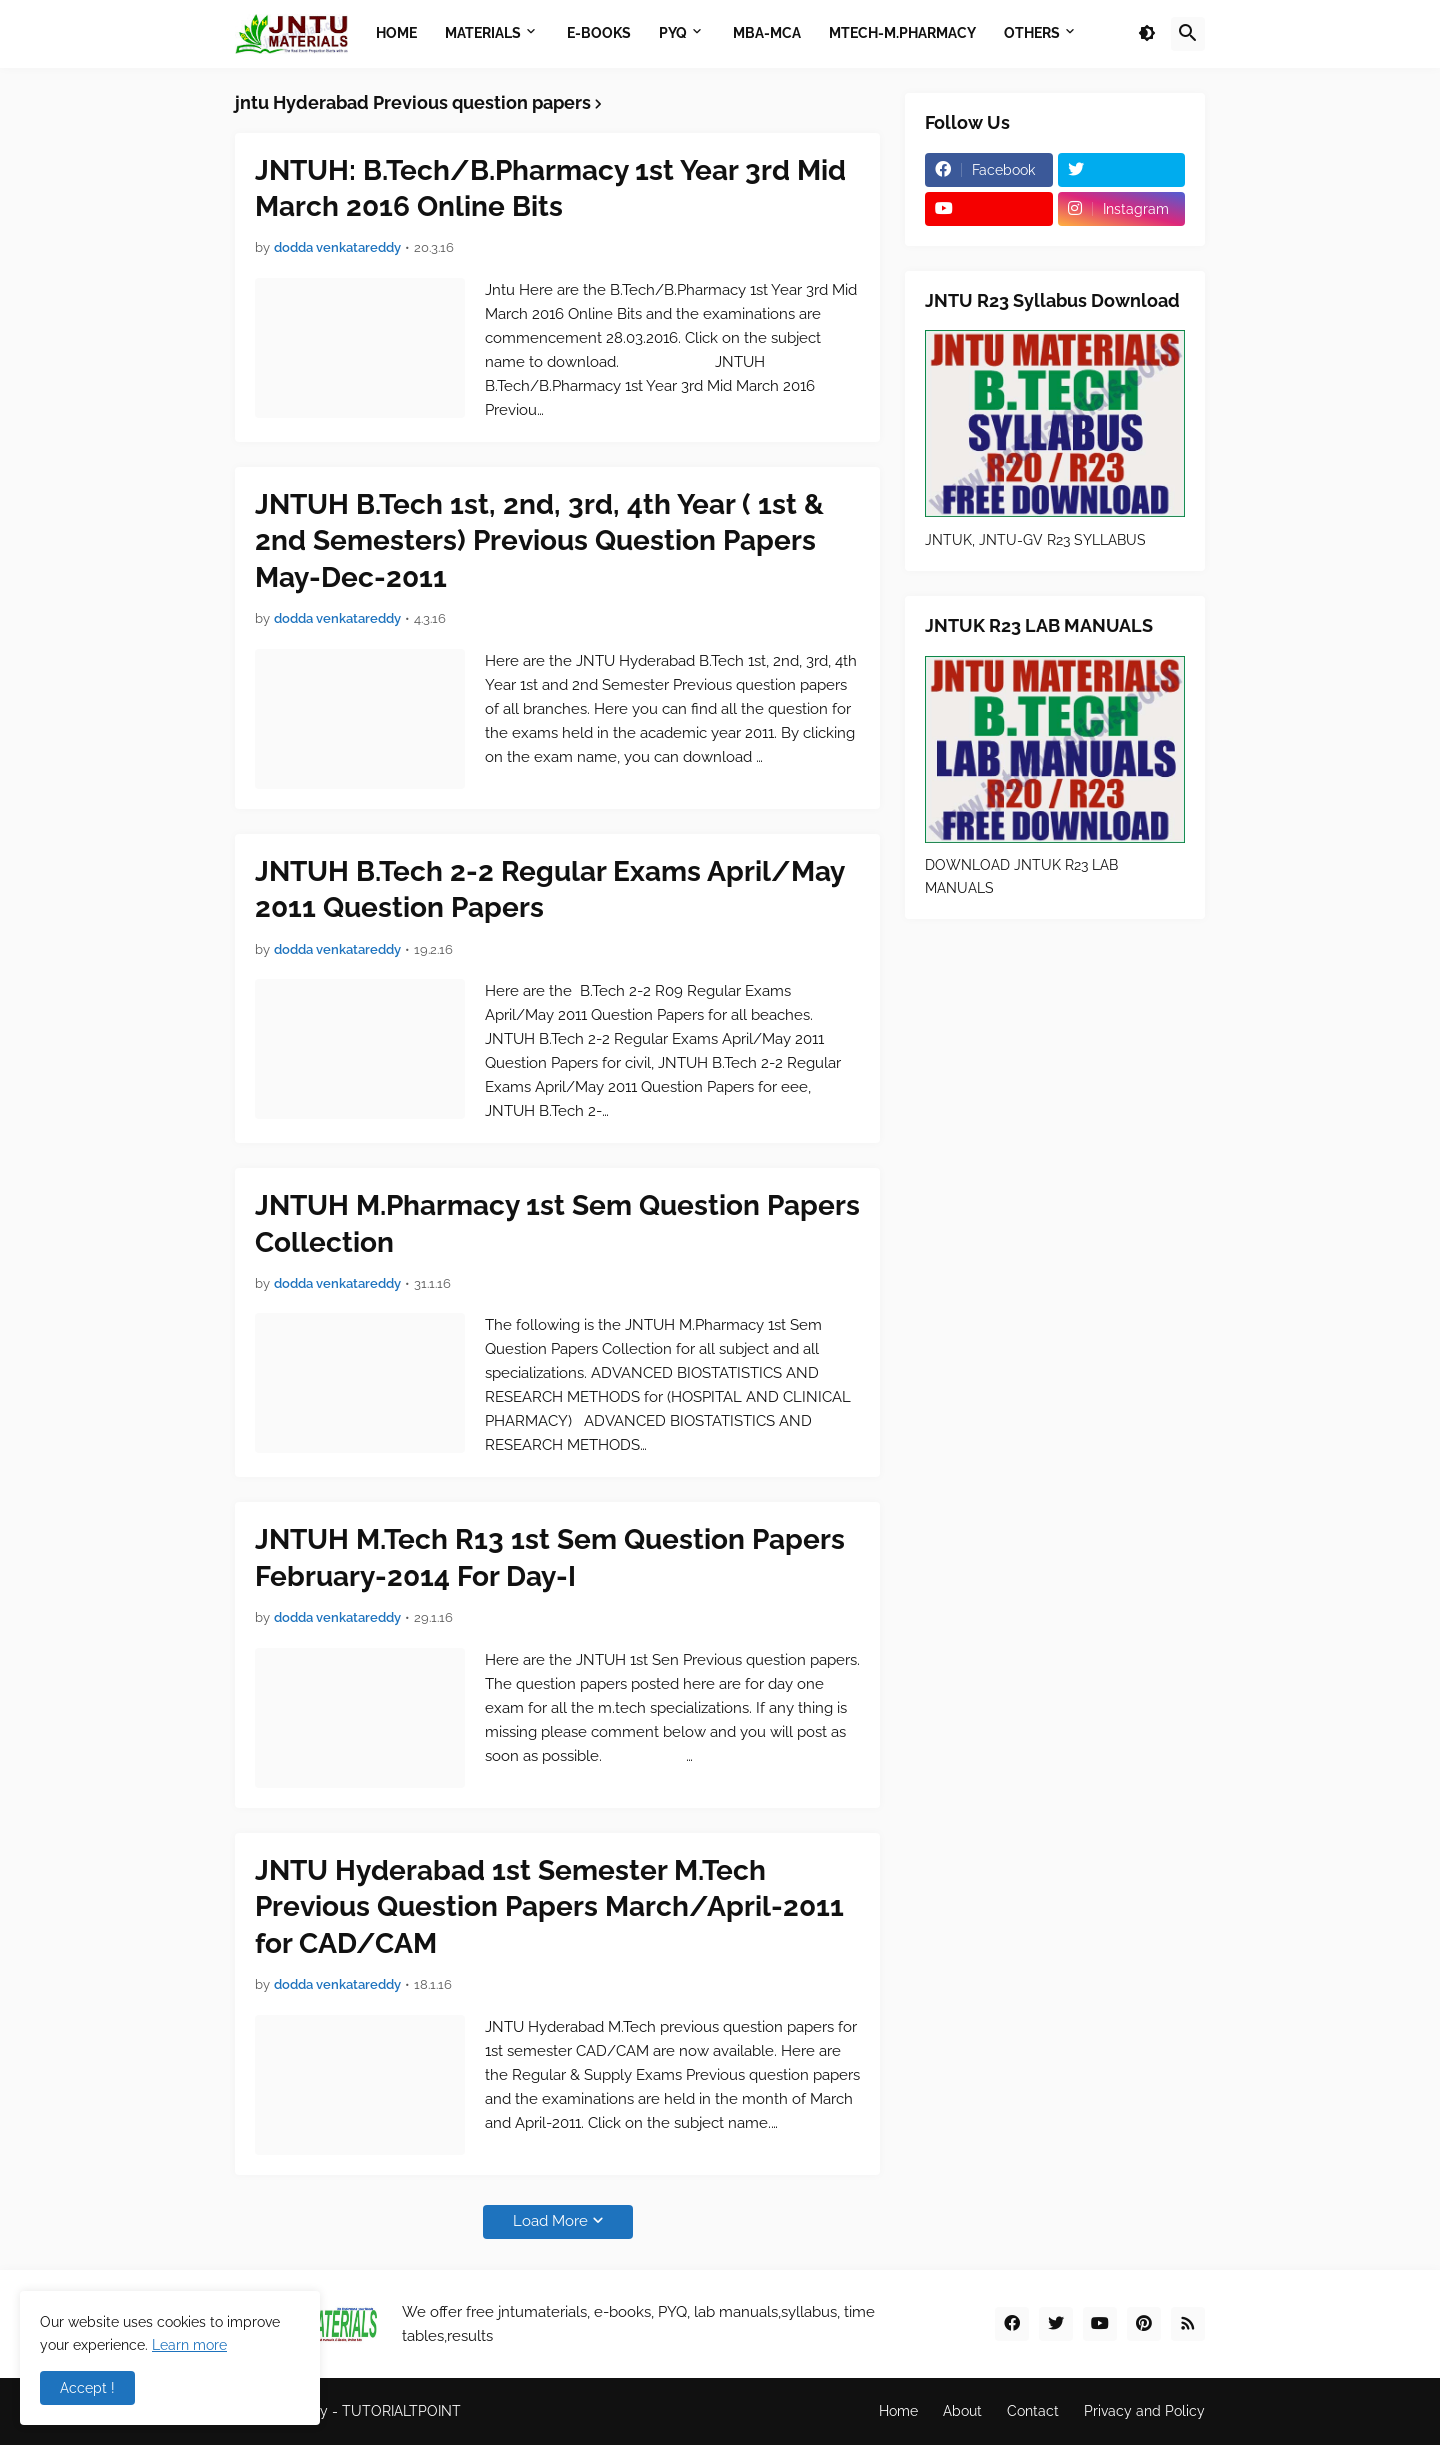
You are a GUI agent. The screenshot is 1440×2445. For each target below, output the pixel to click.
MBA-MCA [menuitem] (767, 33)
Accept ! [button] (87, 2388)
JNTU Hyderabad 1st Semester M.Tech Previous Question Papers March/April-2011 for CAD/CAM (549, 1907)
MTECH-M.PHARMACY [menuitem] (902, 33)
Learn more (189, 2345)
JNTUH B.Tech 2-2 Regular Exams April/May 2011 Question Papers (549, 889)
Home (898, 2411)
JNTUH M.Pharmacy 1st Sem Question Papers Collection (557, 1223)
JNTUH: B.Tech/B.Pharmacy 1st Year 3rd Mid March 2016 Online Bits (550, 188)
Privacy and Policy (1144, 2411)
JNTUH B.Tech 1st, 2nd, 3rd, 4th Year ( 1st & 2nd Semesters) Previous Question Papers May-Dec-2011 (539, 541)
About (962, 2411)
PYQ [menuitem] (673, 33)
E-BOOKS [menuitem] (599, 33)
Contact (1033, 2411)
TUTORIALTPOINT (401, 2411)
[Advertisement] (1055, 1244)
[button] (1147, 34)
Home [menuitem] (396, 33)
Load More (550, 2221)
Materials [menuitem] (483, 33)
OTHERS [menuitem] (1032, 33)
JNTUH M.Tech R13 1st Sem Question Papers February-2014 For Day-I (550, 1557)
